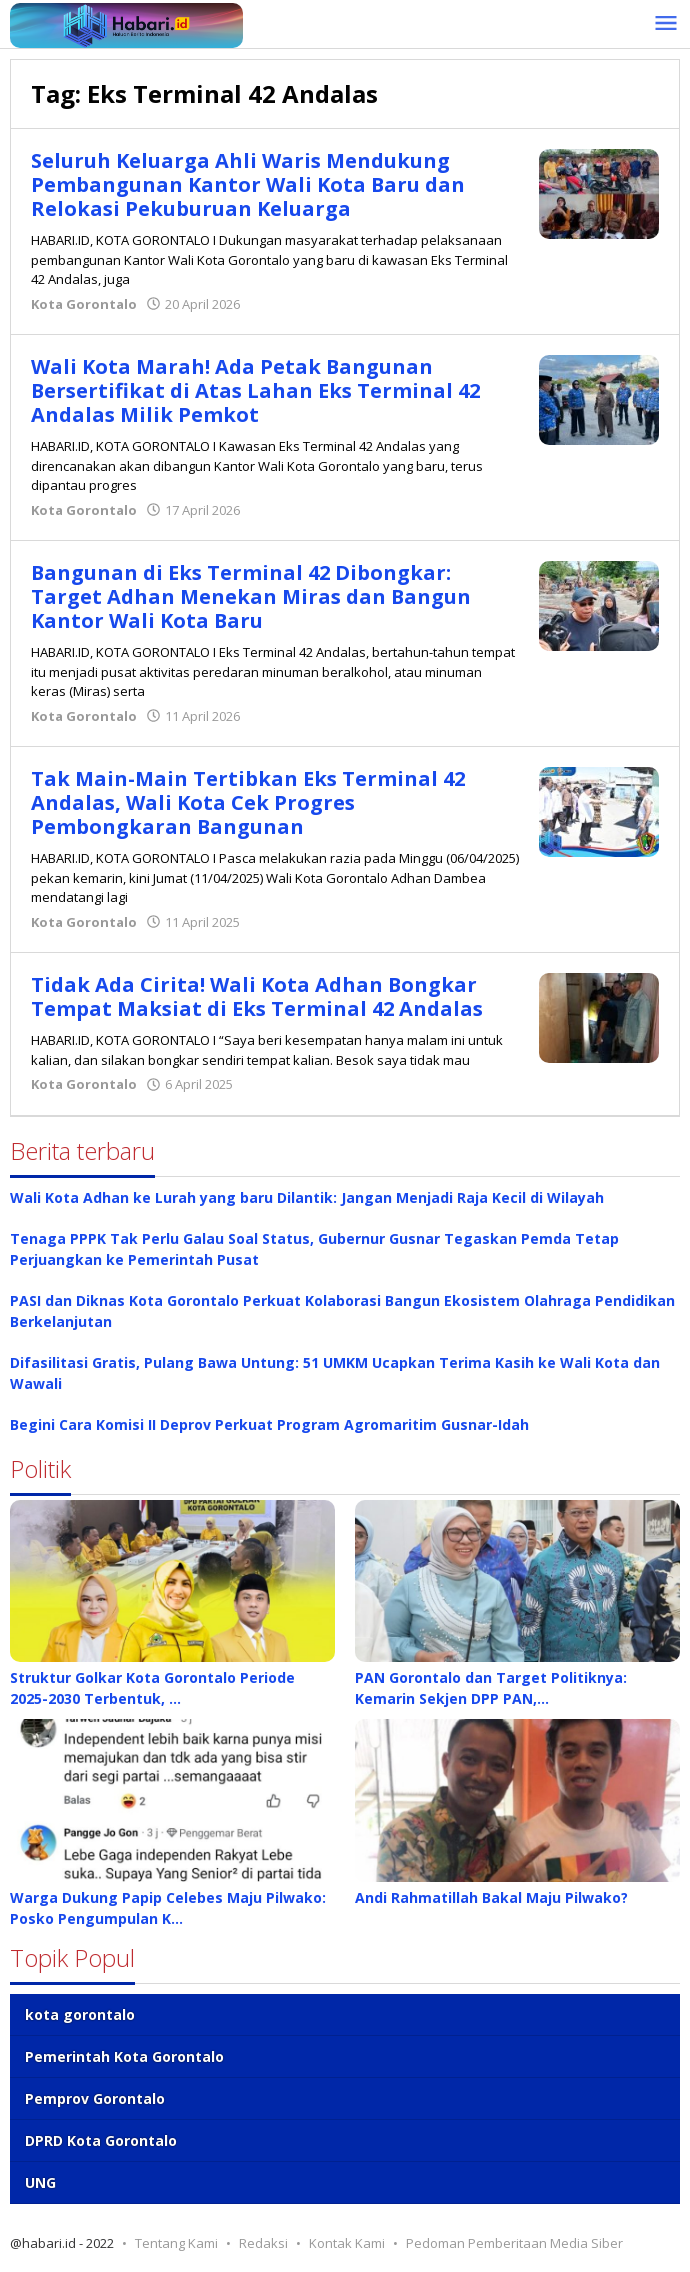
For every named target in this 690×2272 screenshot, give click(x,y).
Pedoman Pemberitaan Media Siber (514, 2243)
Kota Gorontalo (84, 304)
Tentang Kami (176, 2243)
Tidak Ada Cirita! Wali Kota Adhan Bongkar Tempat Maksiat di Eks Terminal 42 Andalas (257, 996)
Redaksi (263, 2243)
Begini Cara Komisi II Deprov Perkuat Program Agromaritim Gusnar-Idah (269, 1424)
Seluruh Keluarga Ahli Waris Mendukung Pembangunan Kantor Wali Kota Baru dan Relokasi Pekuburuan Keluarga (248, 184)
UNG (40, 2182)
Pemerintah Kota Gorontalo (124, 2056)
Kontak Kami (347, 2243)
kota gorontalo (80, 2014)
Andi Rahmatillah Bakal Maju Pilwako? (491, 1897)
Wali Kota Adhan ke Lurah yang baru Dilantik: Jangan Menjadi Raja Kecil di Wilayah (307, 1197)
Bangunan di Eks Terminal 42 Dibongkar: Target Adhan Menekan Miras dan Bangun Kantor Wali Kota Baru (251, 596)
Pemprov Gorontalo (95, 2098)
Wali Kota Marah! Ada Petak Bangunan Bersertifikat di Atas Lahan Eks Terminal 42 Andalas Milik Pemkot (256, 390)
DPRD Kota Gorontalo (101, 2140)
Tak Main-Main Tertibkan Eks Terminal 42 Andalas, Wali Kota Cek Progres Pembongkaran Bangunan (248, 802)
